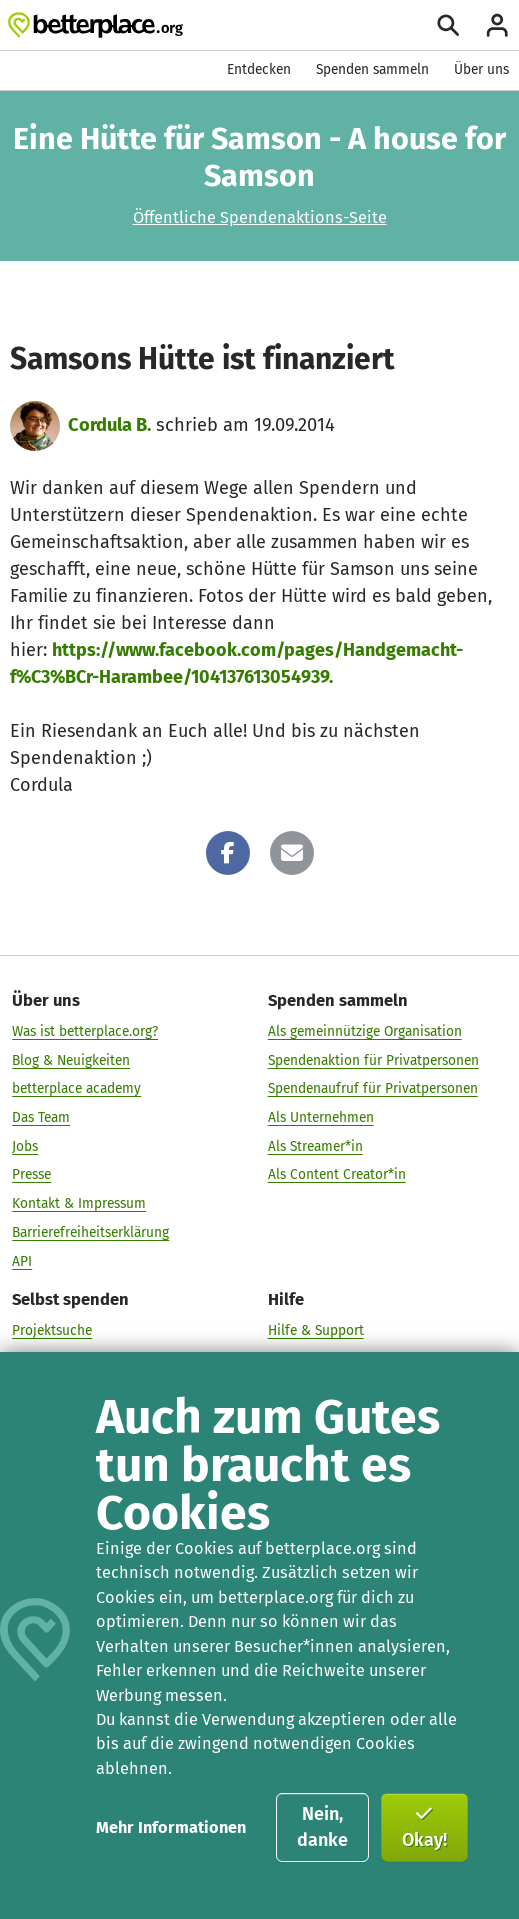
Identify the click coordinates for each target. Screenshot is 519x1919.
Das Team (41, 1117)
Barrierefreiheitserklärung (90, 1231)
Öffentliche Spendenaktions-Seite (260, 217)
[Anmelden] (497, 25)
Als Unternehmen (321, 1117)
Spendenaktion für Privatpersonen (373, 1059)
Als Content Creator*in (337, 1174)
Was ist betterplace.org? (85, 1031)
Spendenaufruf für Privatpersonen (373, 1088)
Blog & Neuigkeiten (71, 1059)
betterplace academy (76, 1088)
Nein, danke (322, 1827)
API (22, 1260)
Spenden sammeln (372, 69)
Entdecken (259, 69)
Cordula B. (109, 425)
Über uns (481, 69)
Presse (31, 1174)
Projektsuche (52, 1330)
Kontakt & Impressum (79, 1203)
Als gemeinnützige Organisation (365, 1031)
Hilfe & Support (316, 1330)
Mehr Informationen (171, 1827)
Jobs (25, 1145)
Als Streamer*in (315, 1145)
